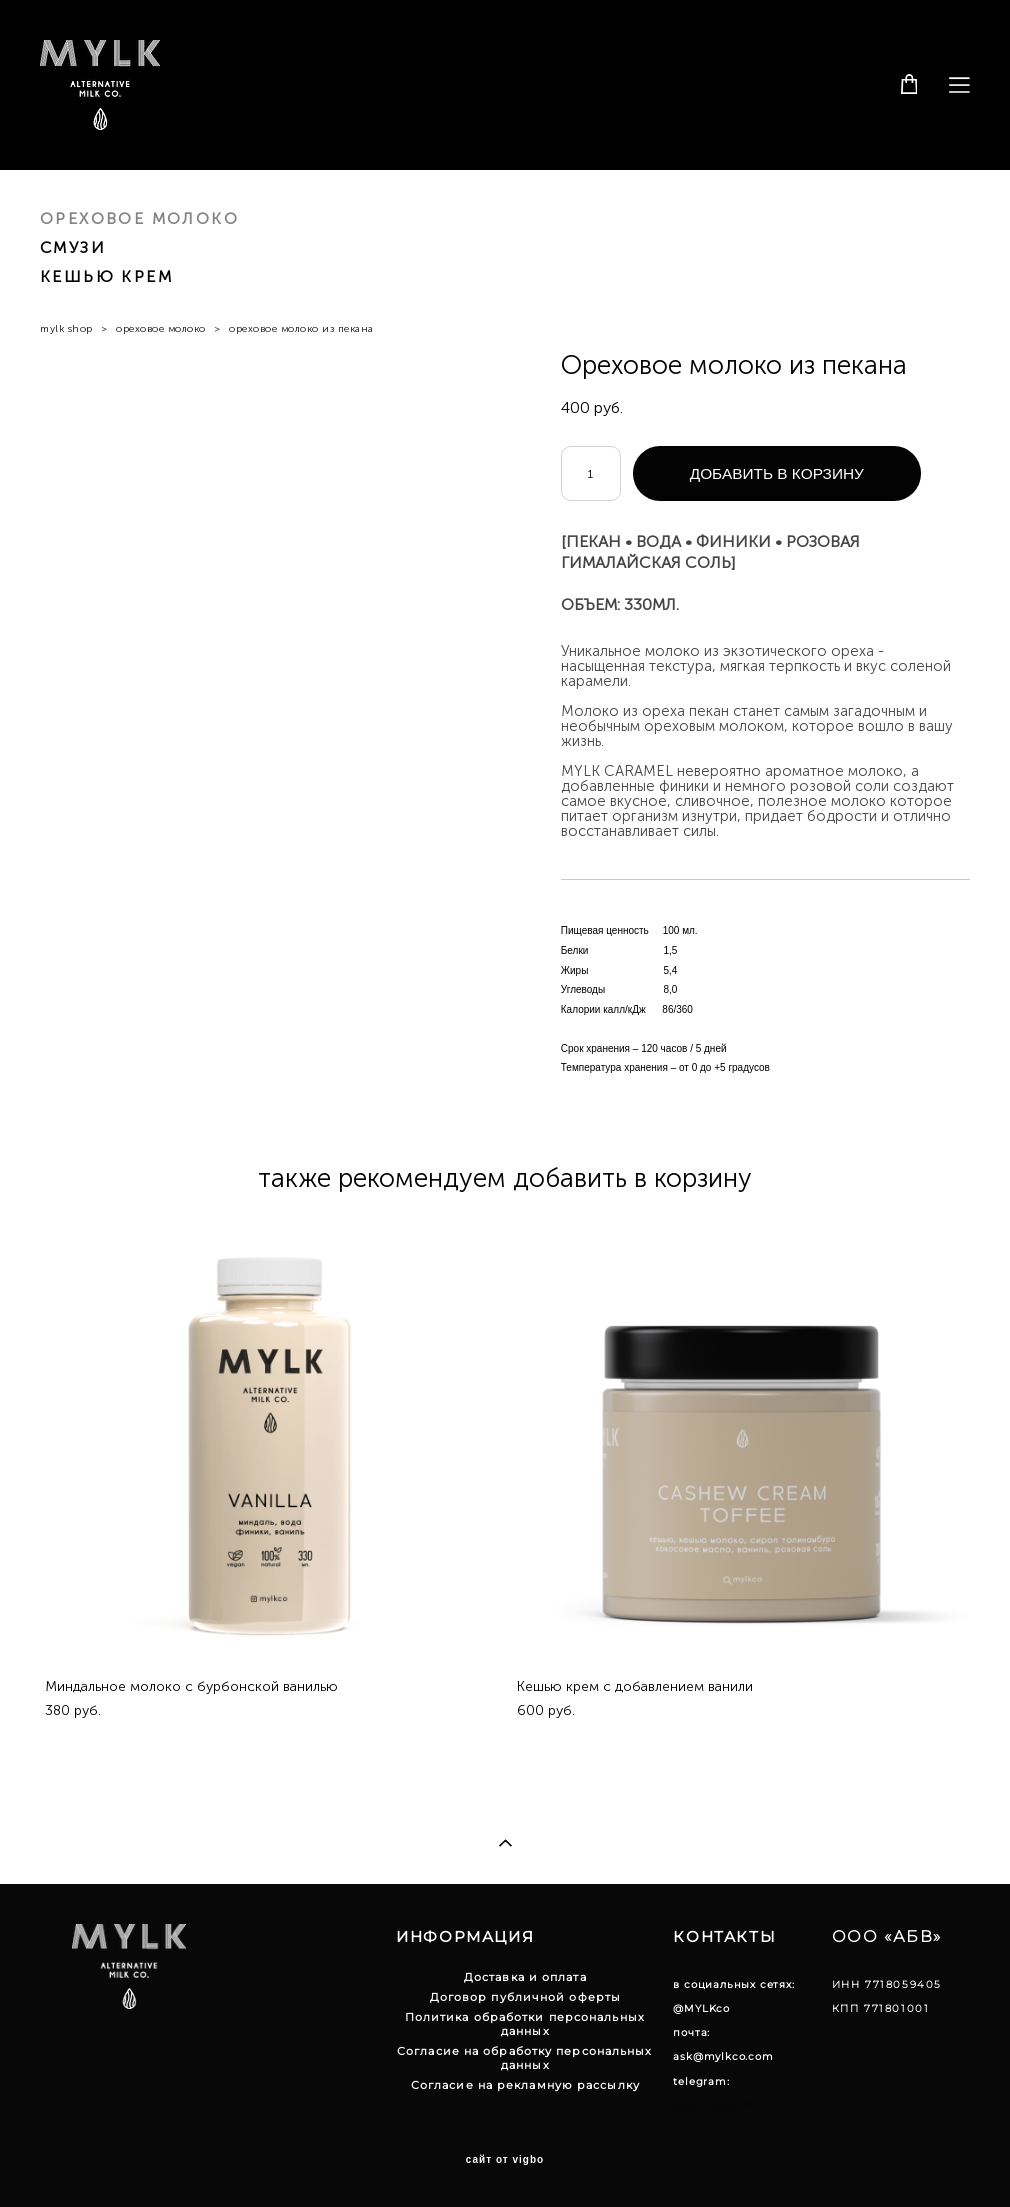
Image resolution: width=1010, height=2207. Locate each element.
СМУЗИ (73, 247)
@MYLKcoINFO (715, 2105)
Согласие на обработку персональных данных (524, 2058)
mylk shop (66, 329)
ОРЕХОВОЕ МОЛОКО (139, 218)
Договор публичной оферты (525, 1997)
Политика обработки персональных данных (525, 2024)
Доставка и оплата (525, 1977)
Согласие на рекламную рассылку (525, 2085)
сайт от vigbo (505, 2160)
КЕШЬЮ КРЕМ (106, 276)
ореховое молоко (161, 329)
